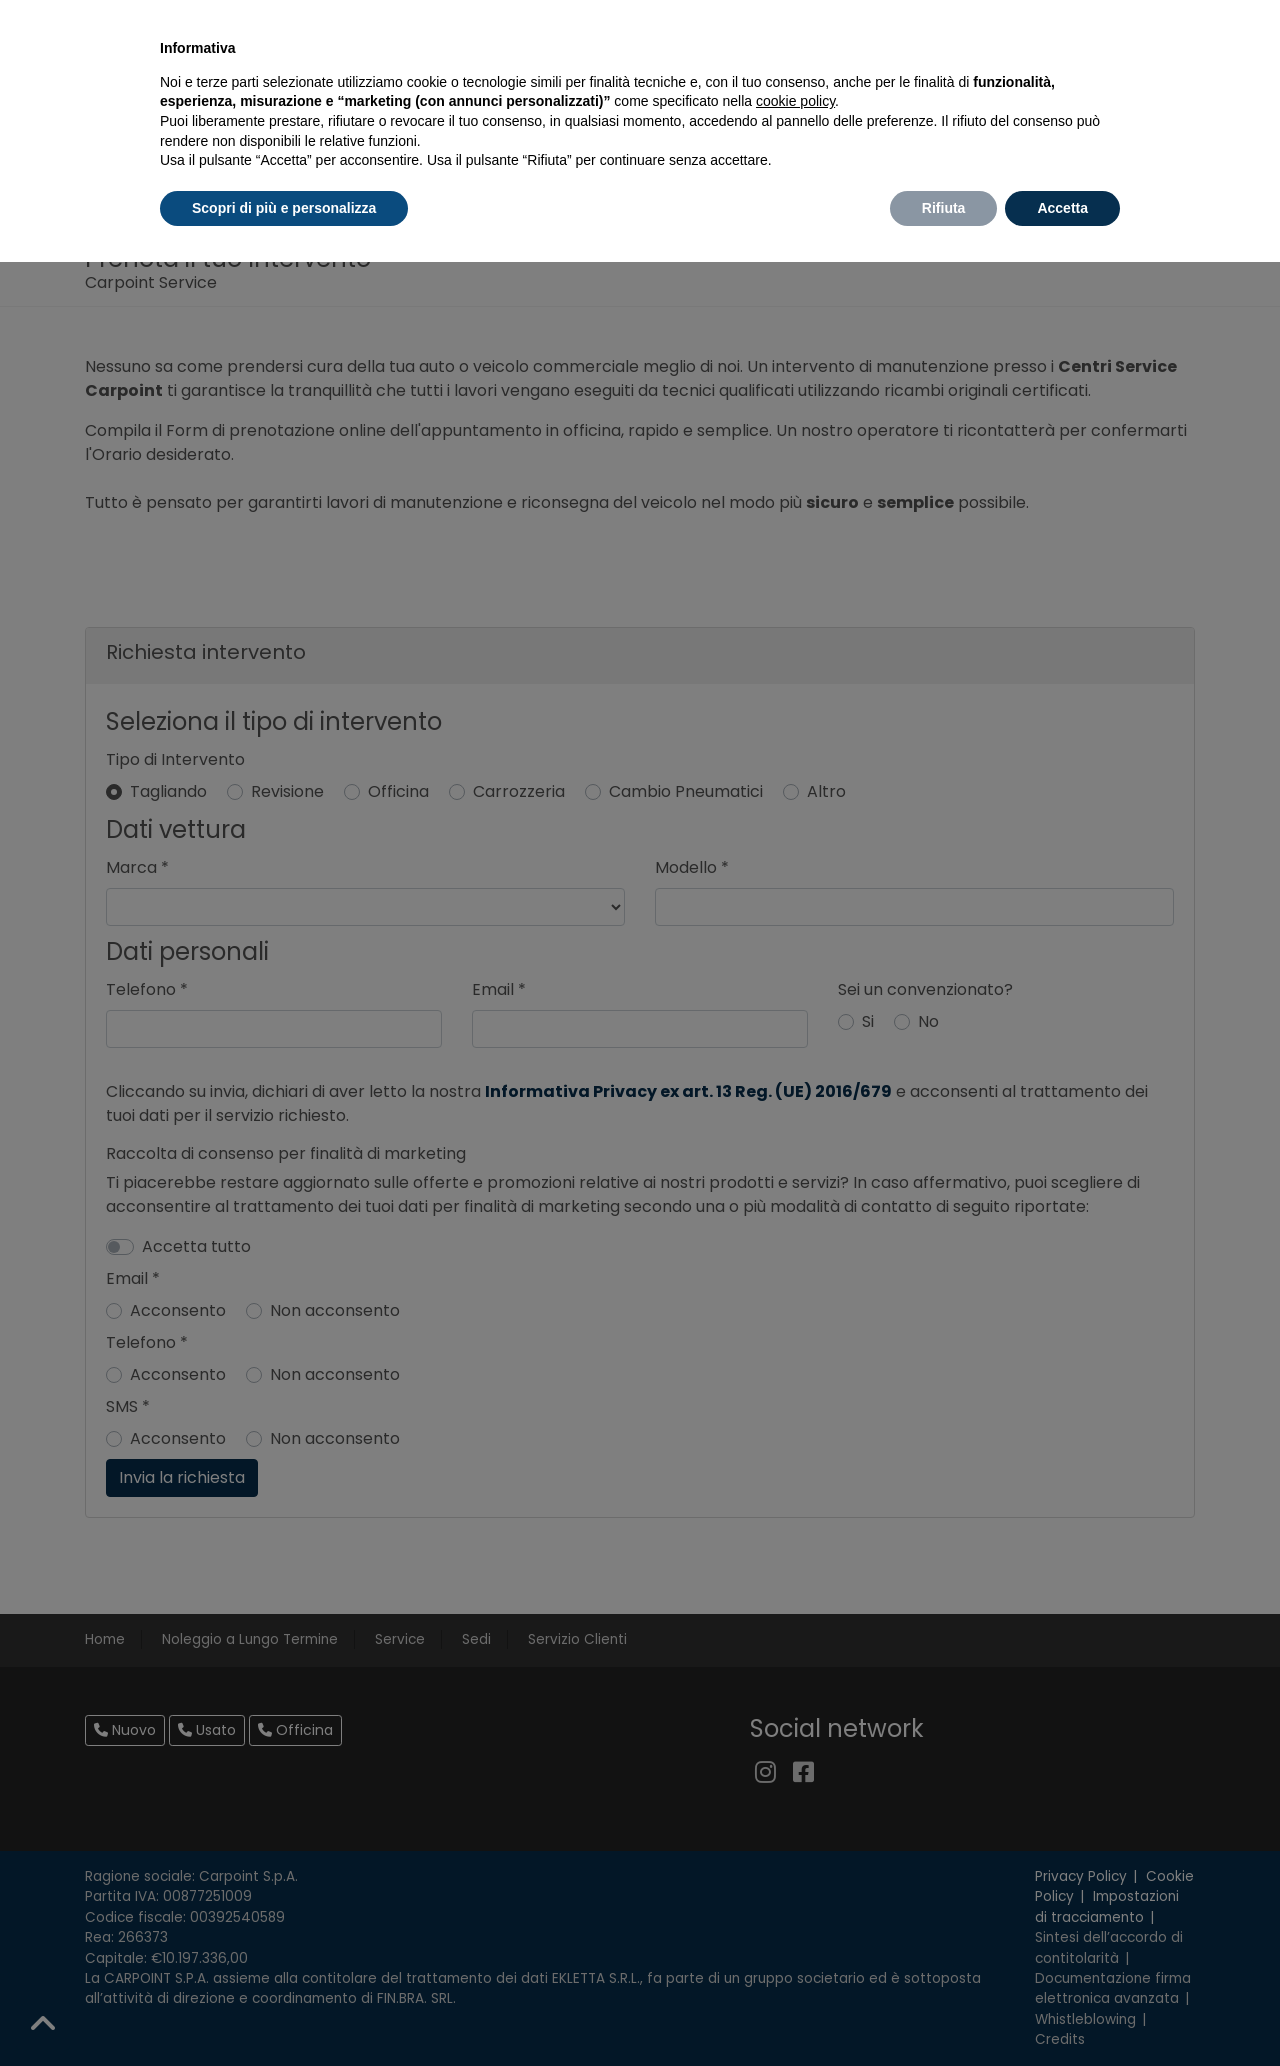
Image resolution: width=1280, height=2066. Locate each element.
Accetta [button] (1062, 208)
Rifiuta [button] (944, 208)
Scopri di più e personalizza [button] (284, 208)
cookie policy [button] (795, 101)
